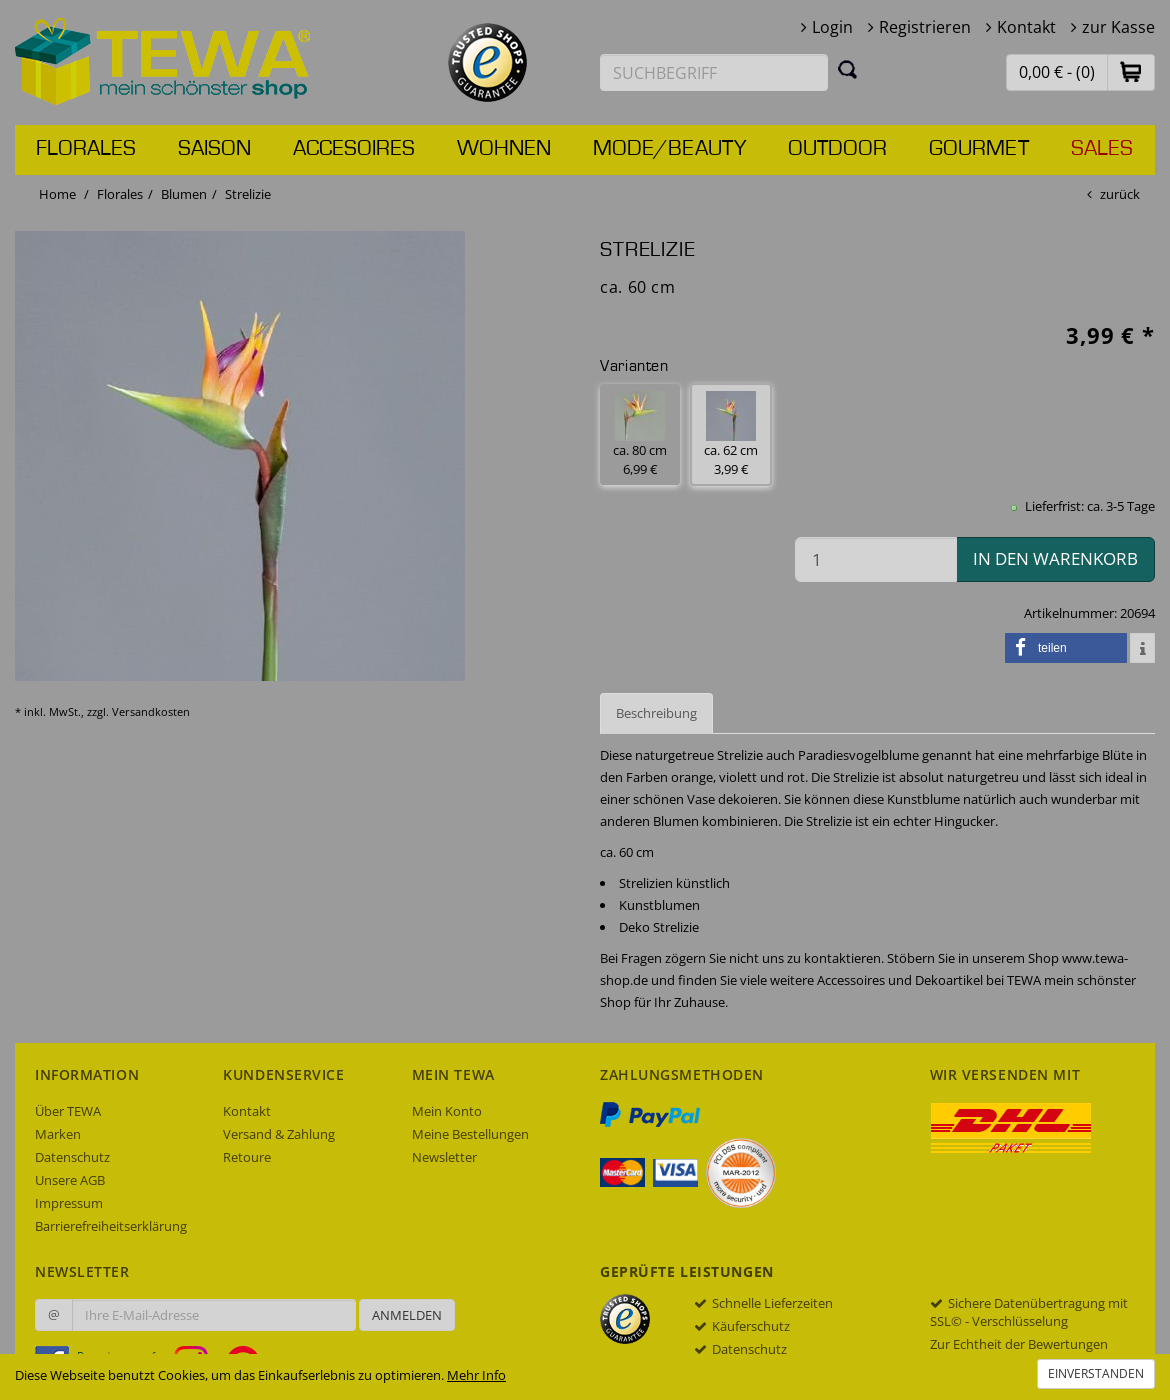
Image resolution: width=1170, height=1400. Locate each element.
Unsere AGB (70, 1180)
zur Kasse (1118, 27)
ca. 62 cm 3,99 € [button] (731, 434)
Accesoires (354, 149)
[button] (1131, 71)
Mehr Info (476, 1375)
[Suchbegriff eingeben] (714, 72)
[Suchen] (848, 69)
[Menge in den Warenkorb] (876, 559)
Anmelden (407, 1315)
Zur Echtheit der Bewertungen (1019, 1344)
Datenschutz (72, 1157)
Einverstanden (1096, 1373)
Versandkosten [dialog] (151, 711)
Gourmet (979, 149)
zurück (1120, 194)
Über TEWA (68, 1111)
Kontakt (1026, 27)
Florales (86, 149)
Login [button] (832, 27)
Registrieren (925, 27)
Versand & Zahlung (279, 1134)
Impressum (69, 1203)
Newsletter (444, 1157)
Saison (214, 149)
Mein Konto (447, 1111)
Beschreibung (656, 713)
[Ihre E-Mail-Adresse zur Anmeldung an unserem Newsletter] (214, 1315)
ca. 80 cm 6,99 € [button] (640, 434)
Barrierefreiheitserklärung (111, 1226)
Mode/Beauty (669, 149)
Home (57, 194)
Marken (58, 1134)
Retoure (247, 1157)
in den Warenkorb (1055, 558)
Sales (1102, 149)
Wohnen (504, 149)
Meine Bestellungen (470, 1134)
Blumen (184, 194)
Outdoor (837, 149)
